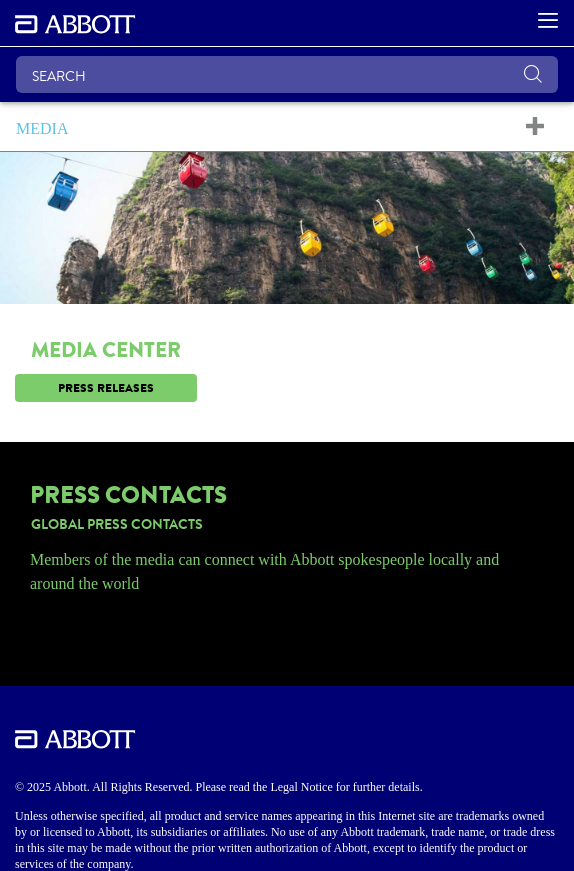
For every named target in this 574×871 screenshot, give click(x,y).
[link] (287, 388)
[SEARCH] (287, 74)
